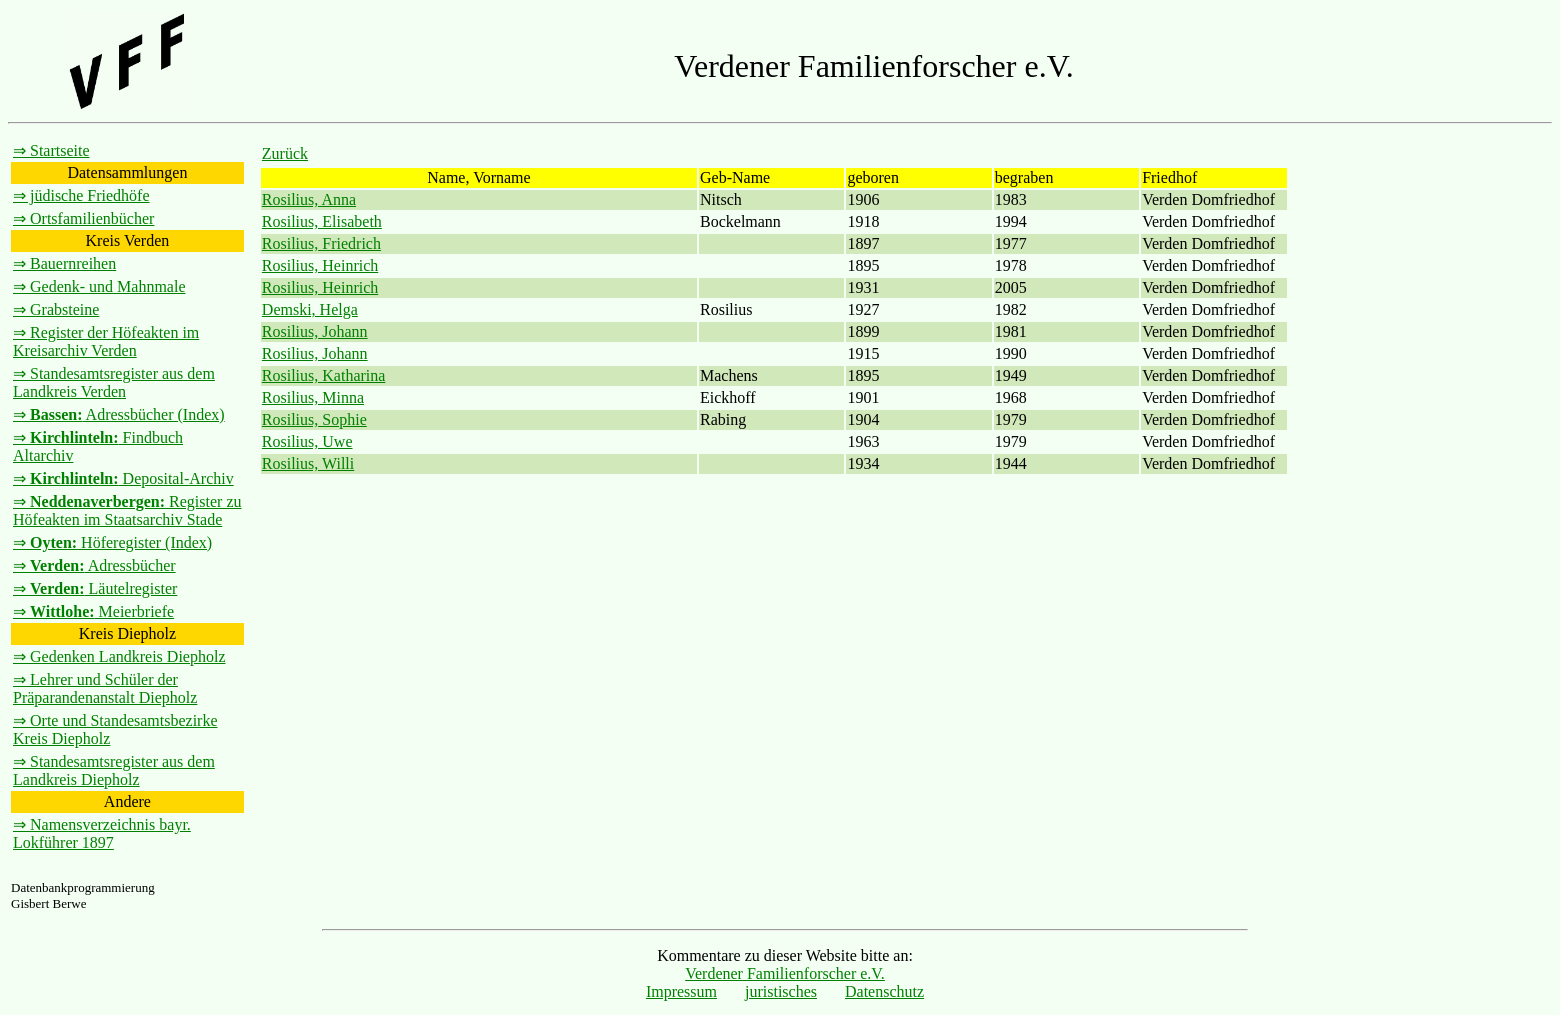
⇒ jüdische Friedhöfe (81, 195)
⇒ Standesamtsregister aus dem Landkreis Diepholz (114, 770)
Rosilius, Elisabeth (322, 221)
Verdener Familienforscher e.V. (785, 973)
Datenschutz (884, 991)
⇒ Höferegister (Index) (112, 542)
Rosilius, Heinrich (320, 265)
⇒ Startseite (51, 150)
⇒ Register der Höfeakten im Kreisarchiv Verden (106, 341)
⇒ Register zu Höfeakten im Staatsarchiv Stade (127, 510)
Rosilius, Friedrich (321, 243)
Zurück (285, 153)
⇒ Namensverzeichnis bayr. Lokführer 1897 (102, 833)
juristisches (781, 991)
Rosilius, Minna (313, 397)
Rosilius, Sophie (314, 419)
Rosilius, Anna (309, 199)
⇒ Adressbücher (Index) (119, 414)
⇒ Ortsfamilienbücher (83, 218)
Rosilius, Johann (315, 331)
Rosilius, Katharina (324, 375)
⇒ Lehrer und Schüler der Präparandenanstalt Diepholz (105, 688)
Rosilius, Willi (308, 463)
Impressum (681, 991)
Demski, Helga (310, 309)
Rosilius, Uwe (307, 441)
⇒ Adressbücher (94, 565)
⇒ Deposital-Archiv (123, 478)
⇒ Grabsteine (56, 309)
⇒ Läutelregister (95, 588)
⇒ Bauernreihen (64, 263)
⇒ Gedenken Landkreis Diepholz (119, 656)
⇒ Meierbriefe (93, 611)
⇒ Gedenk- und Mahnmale (99, 286)
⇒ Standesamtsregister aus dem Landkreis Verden (114, 382)
